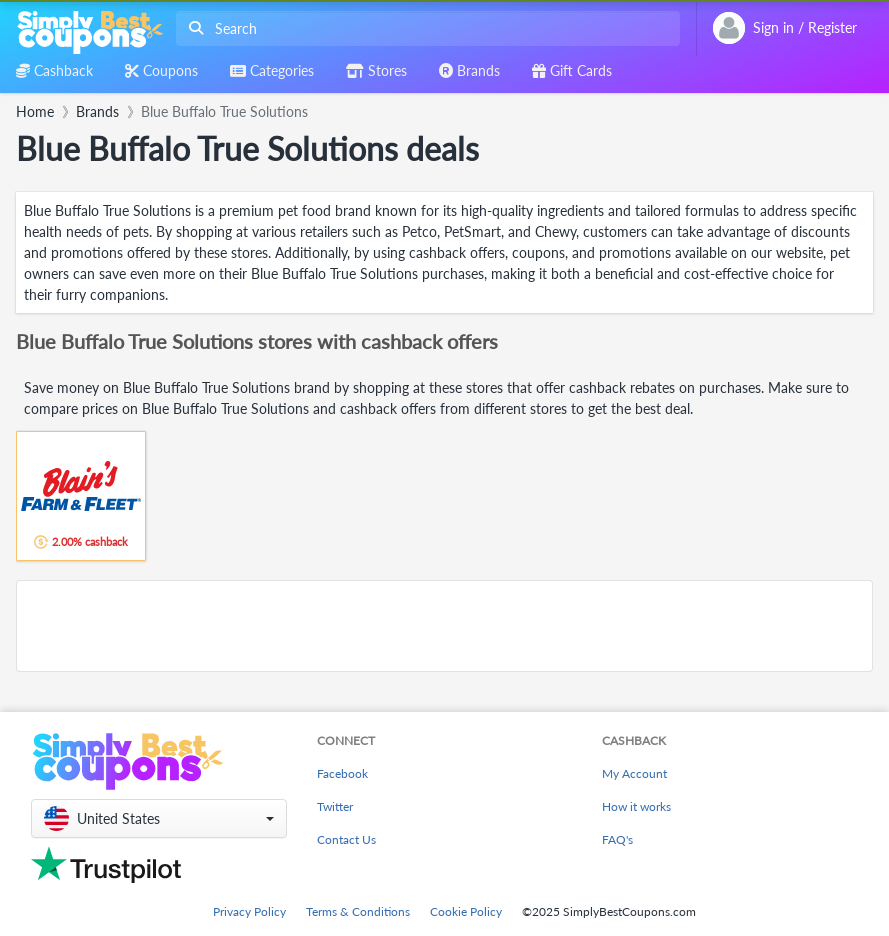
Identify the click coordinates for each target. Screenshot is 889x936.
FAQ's (617, 839)
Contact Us (346, 839)
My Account (634, 773)
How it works (636, 806)
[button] (159, 818)
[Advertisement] (444, 626)
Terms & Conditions (358, 911)
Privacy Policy (249, 911)
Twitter (335, 806)
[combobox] (424, 28)
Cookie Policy (466, 911)
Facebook (342, 773)
